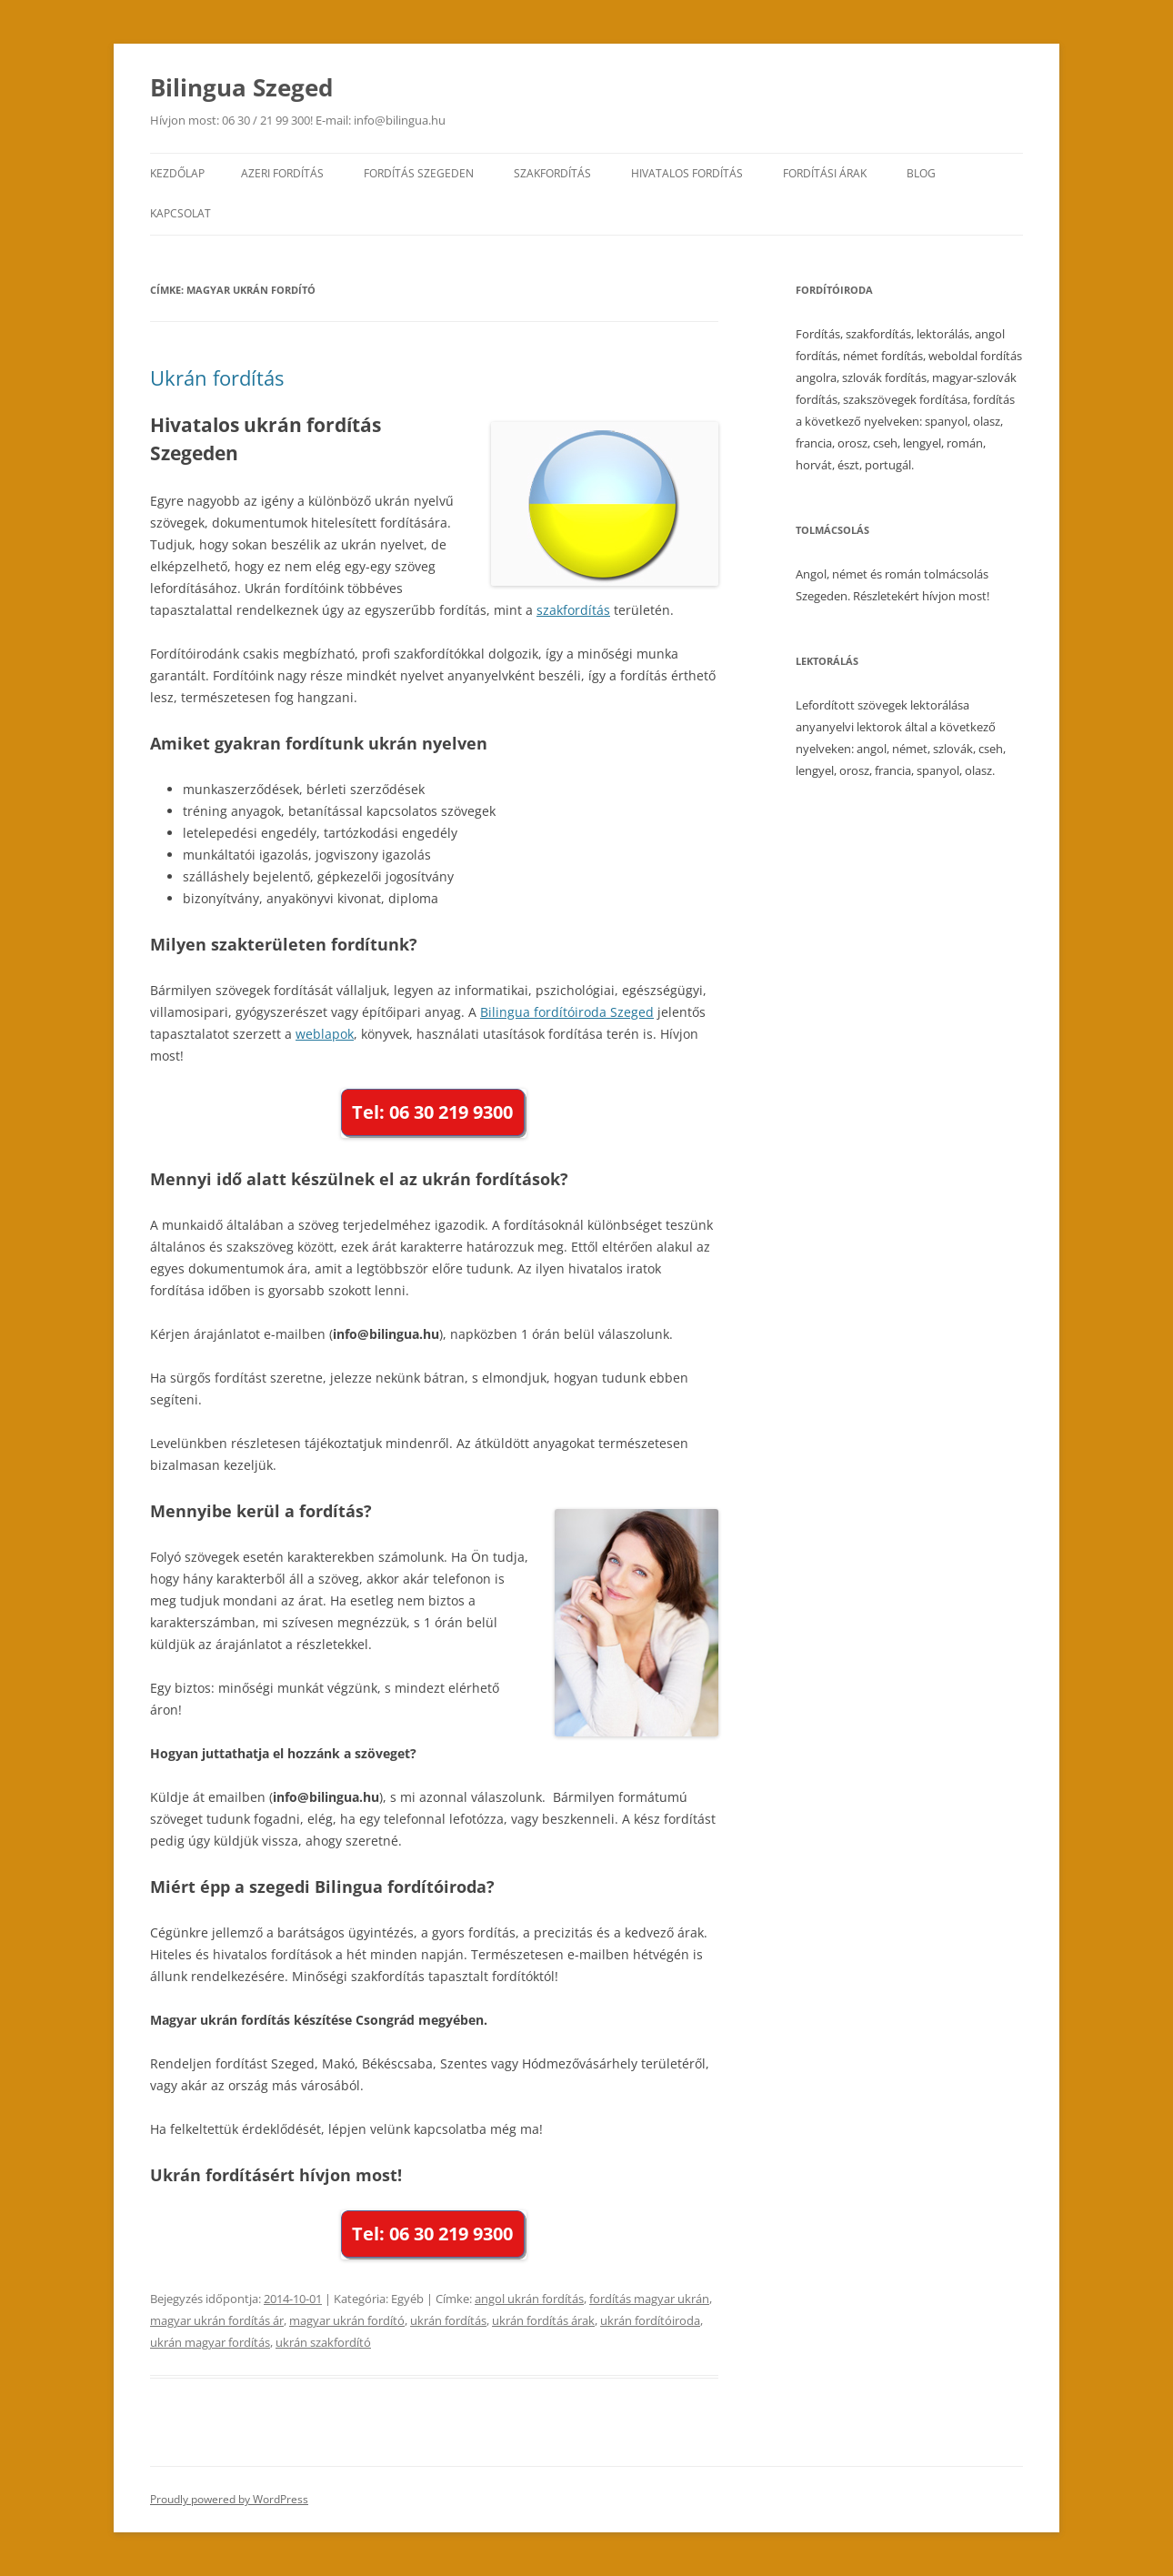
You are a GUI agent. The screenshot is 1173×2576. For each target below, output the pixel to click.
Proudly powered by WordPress (229, 2499)
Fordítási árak (825, 173)
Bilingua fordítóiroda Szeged (567, 1012)
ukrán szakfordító (323, 2342)
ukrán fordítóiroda (650, 2320)
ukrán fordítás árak (543, 2320)
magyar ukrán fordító (347, 2320)
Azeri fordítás (282, 173)
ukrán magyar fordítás (210, 2342)
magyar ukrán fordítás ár (217, 2320)
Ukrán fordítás (217, 377)
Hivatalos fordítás (687, 173)
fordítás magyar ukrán (649, 2298)
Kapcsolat (180, 213)
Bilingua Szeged (241, 87)
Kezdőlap (177, 173)
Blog (921, 173)
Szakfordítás (552, 173)
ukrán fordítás (448, 2320)
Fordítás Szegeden (419, 173)
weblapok (325, 1033)
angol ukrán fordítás (529, 2298)
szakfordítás (573, 610)
